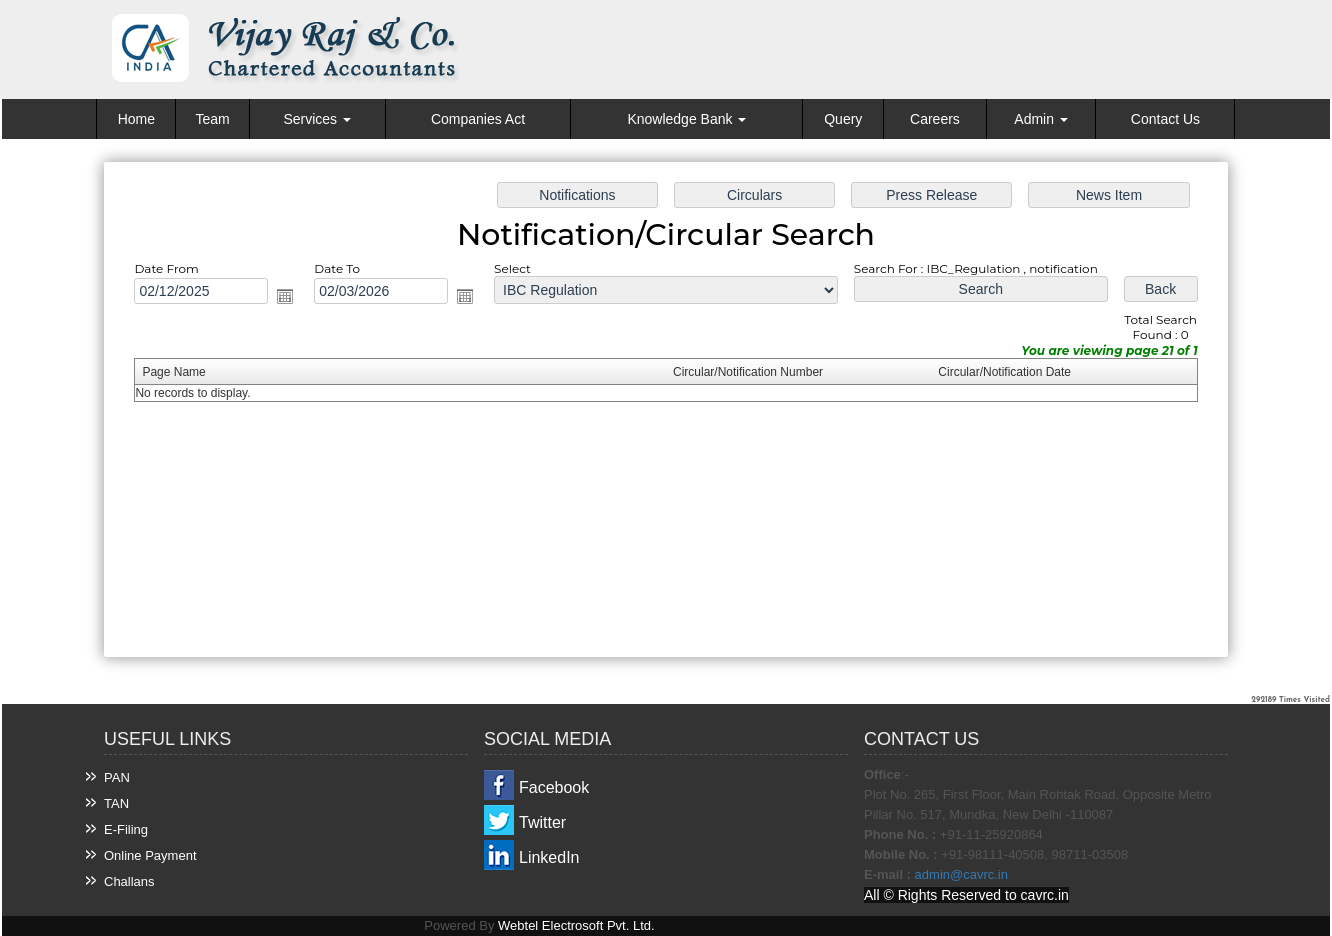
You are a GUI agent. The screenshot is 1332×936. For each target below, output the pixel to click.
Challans (129, 881)
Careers (935, 119)
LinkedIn (549, 857)
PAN (117, 777)
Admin (1041, 119)
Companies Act (478, 119)
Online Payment (150, 855)
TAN (116, 803)
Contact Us (1165, 119)
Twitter (542, 822)
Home (136, 119)
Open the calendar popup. (292, 298)
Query (843, 119)
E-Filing (126, 829)
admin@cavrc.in (961, 874)
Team (212, 119)
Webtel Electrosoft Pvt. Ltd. (576, 925)
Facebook (554, 787)
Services (317, 119)
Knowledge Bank (686, 119)
